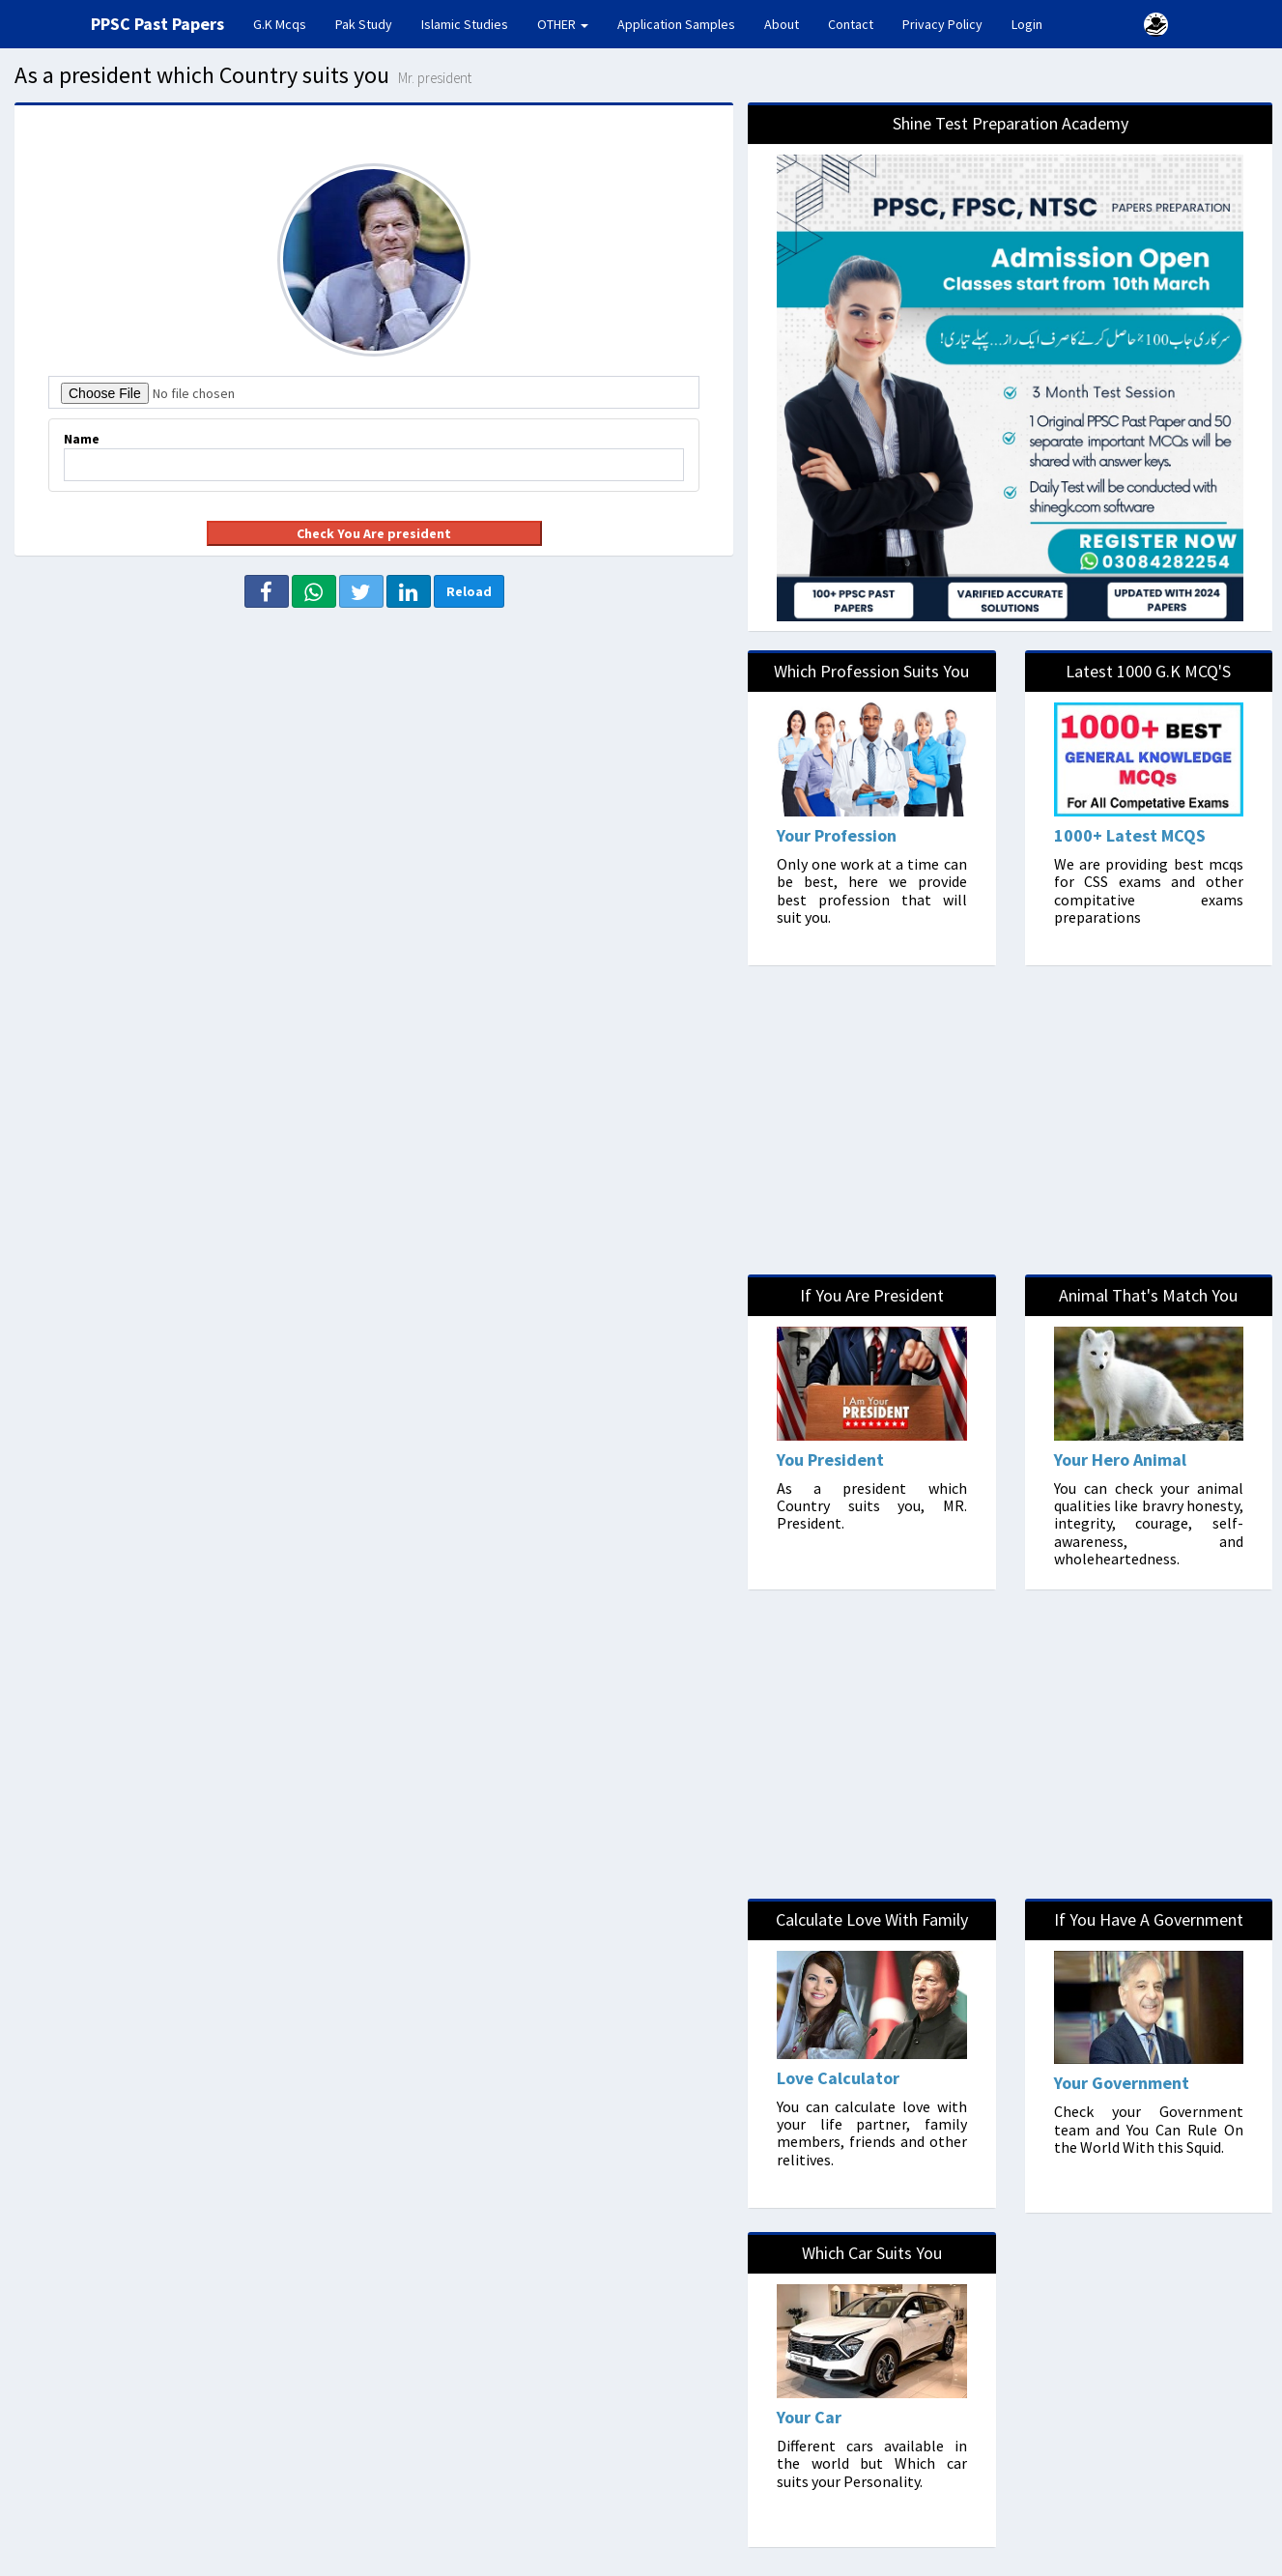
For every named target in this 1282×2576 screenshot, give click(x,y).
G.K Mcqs (287, 23)
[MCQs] (1148, 807)
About (781, 24)
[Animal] (1148, 1431)
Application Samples (676, 24)
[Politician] (1148, 2056)
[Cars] (871, 2389)
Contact (850, 24)
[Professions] (871, 807)
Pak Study (363, 24)
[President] (871, 1431)
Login (1026, 24)
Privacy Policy (942, 24)
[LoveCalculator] (871, 2053)
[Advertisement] (372, 743)
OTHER (562, 24)
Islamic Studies (464, 24)
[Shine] (1010, 366)
